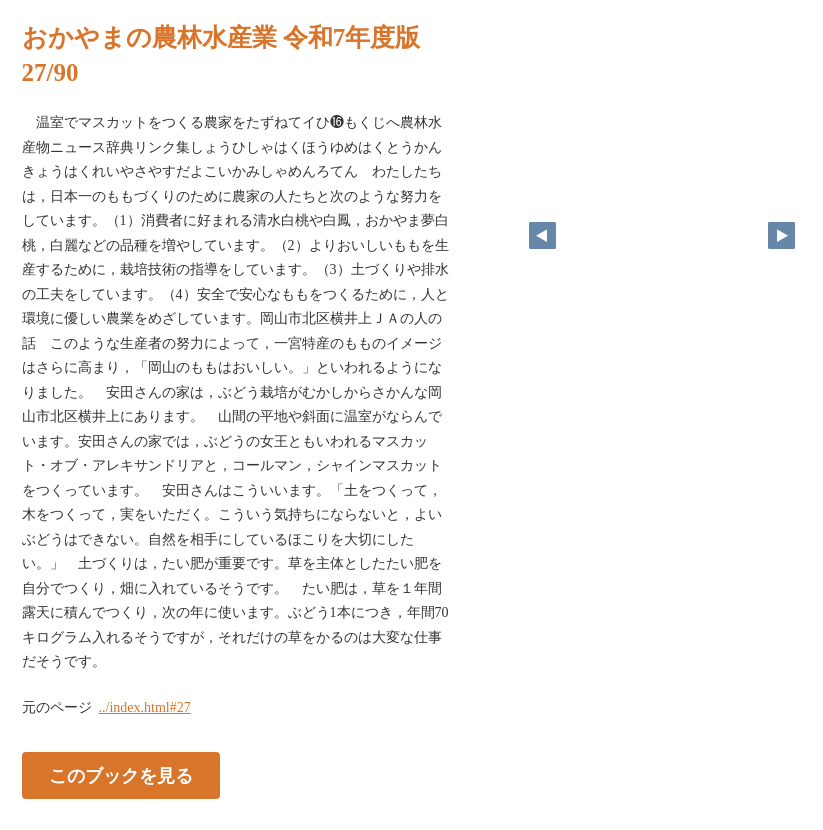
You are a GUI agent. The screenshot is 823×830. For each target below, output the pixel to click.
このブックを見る (121, 775)
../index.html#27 (145, 707)
